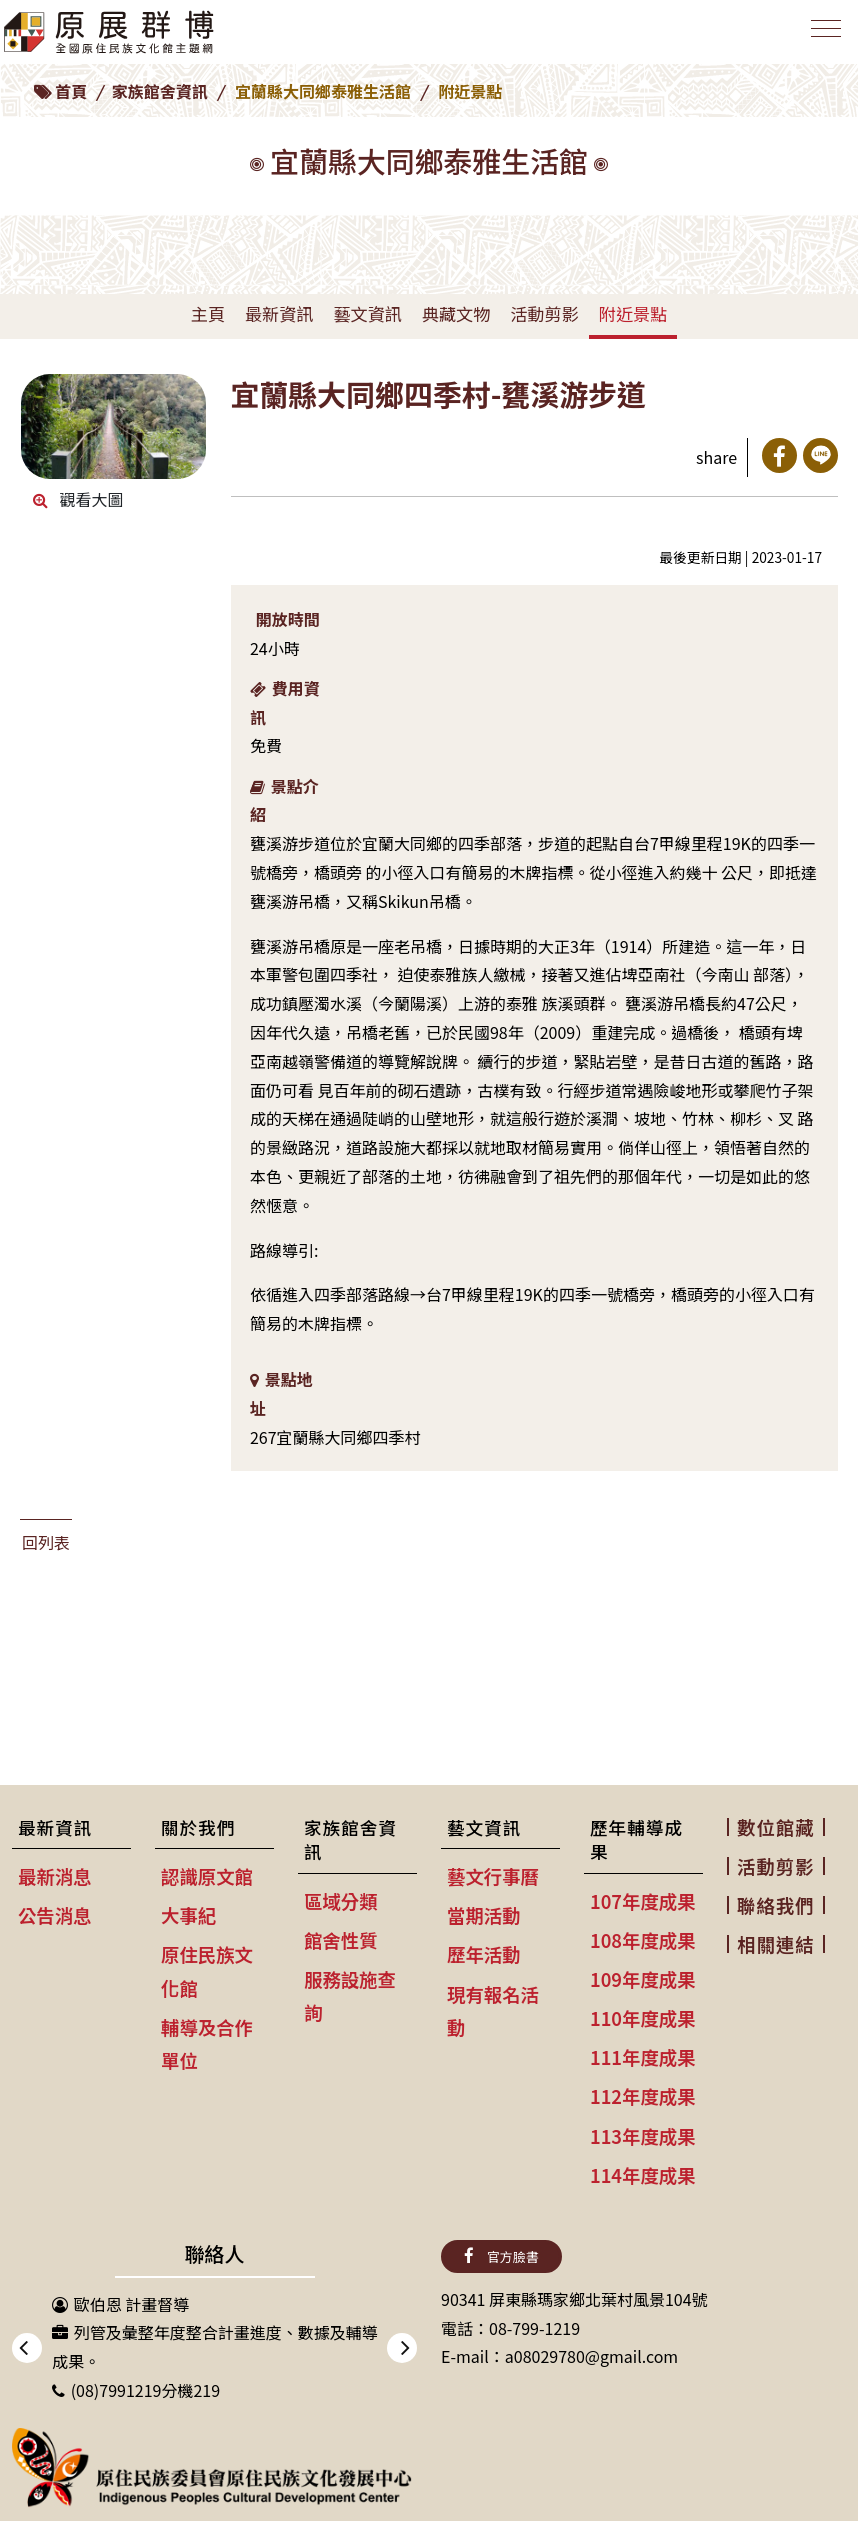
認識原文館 (207, 1876)
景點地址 (281, 1393)
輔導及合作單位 (207, 2043)
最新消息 (55, 1876)
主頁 (208, 313)
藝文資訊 (367, 313)
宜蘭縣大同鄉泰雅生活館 (323, 91)
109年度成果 (643, 1979)
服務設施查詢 (350, 1995)
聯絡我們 (776, 1905)
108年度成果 (643, 1940)
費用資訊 (285, 702)
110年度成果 (643, 2018)
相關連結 (776, 1944)
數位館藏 (776, 1827)
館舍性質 (341, 1940)
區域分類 (341, 1901)
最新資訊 (279, 313)
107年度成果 (643, 1901)
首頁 (71, 91)
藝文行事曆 (493, 1876)
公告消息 (55, 1915)
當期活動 (484, 1915)
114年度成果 (643, 2175)
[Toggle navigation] (822, 36)
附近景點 (633, 313)
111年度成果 (643, 2057)
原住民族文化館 (207, 1970)
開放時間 (288, 619)
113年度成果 (643, 2136)
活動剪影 (544, 313)
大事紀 (188, 1915)
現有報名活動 (493, 2010)
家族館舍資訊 (160, 91)
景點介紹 (284, 800)
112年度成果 (643, 2096)
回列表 (46, 1542)
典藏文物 (456, 313)
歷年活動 (484, 1954)
